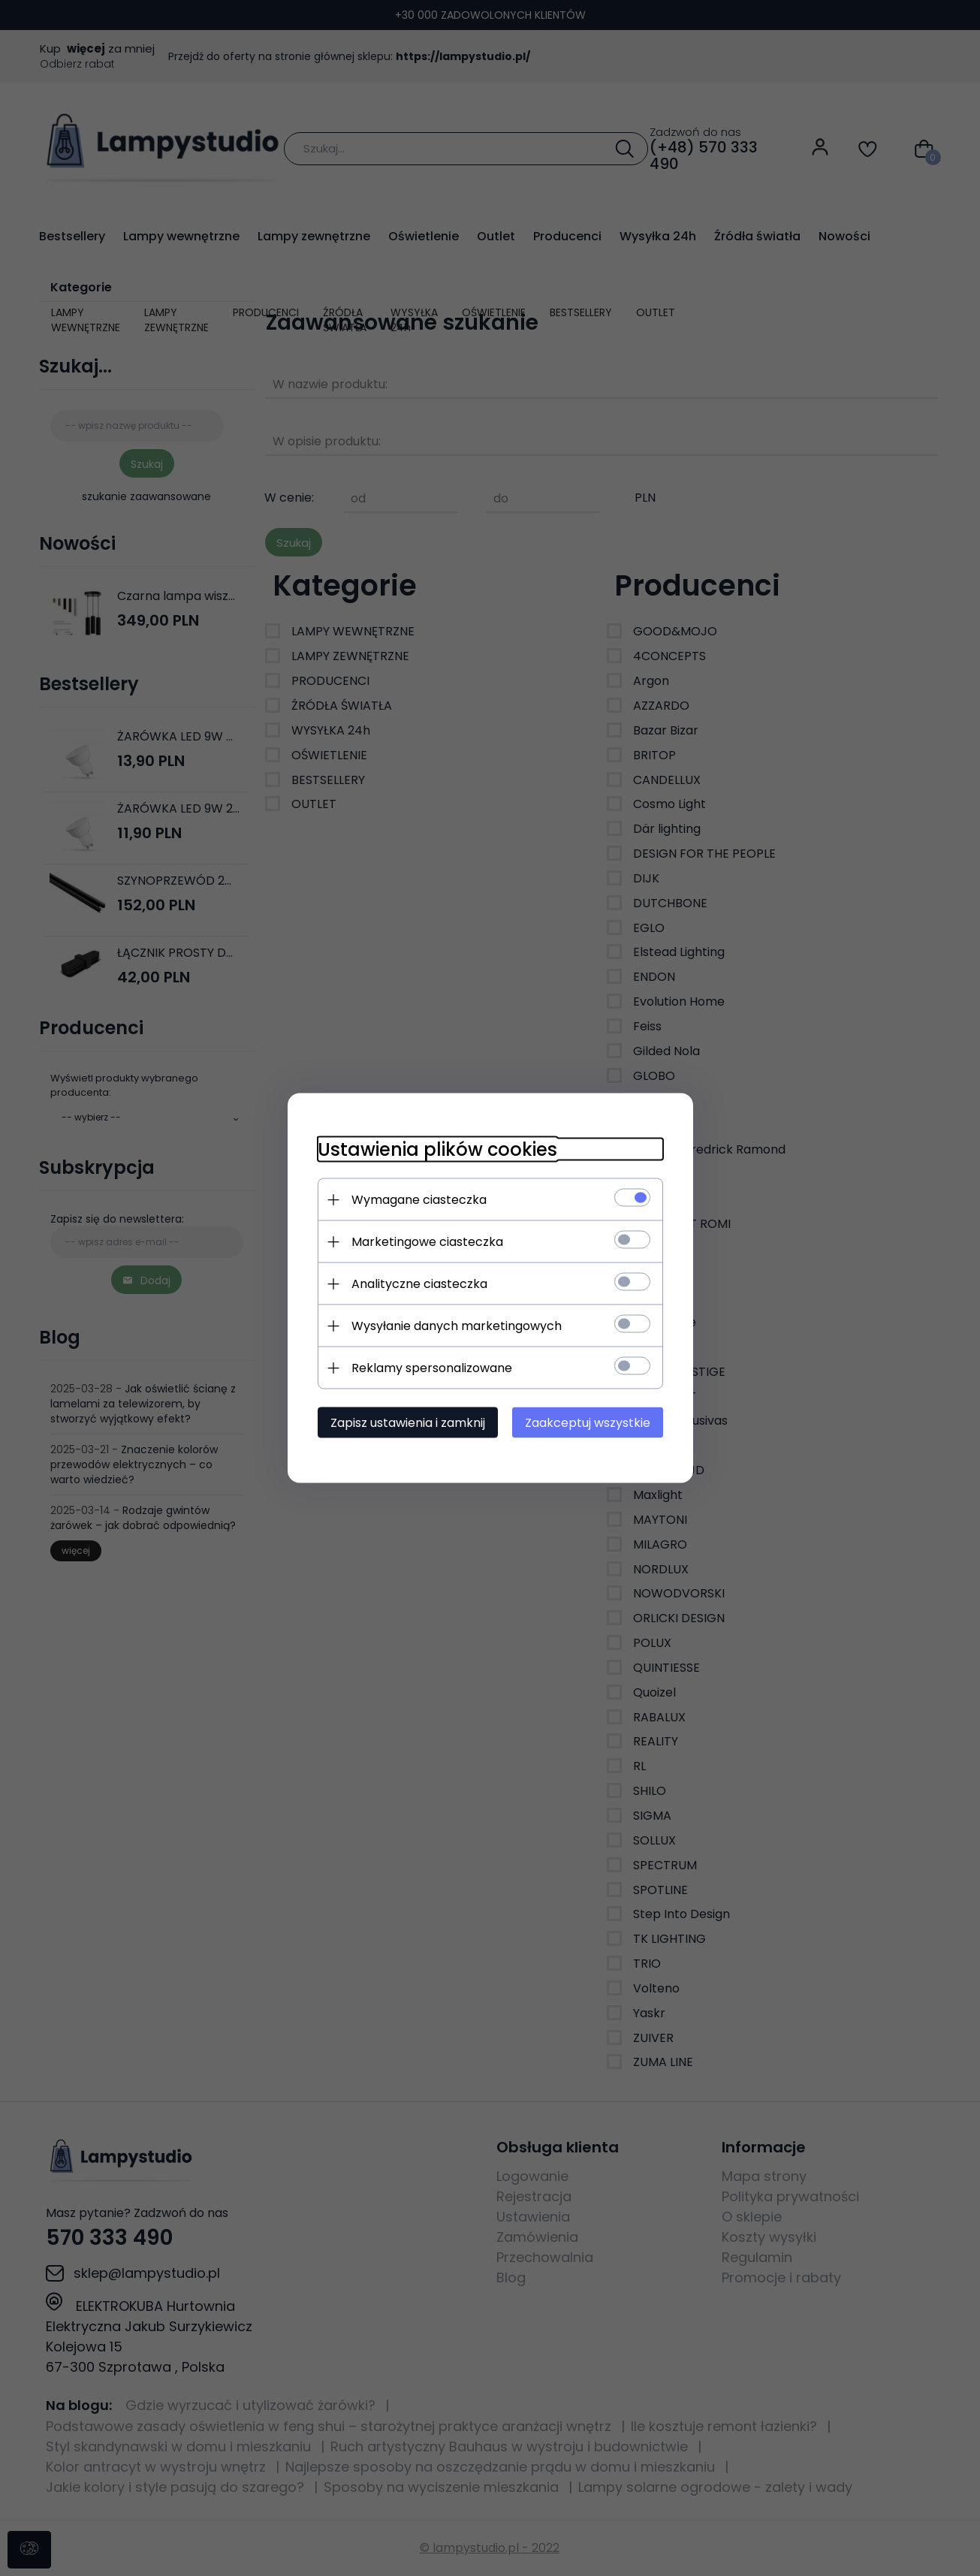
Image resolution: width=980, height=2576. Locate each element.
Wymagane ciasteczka (419, 1199)
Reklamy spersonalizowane (431, 1368)
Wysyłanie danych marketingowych (456, 1326)
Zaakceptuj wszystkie (587, 1422)
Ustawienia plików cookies (437, 1149)
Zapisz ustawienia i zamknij (407, 1422)
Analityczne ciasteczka (419, 1284)
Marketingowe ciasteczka (427, 1241)
